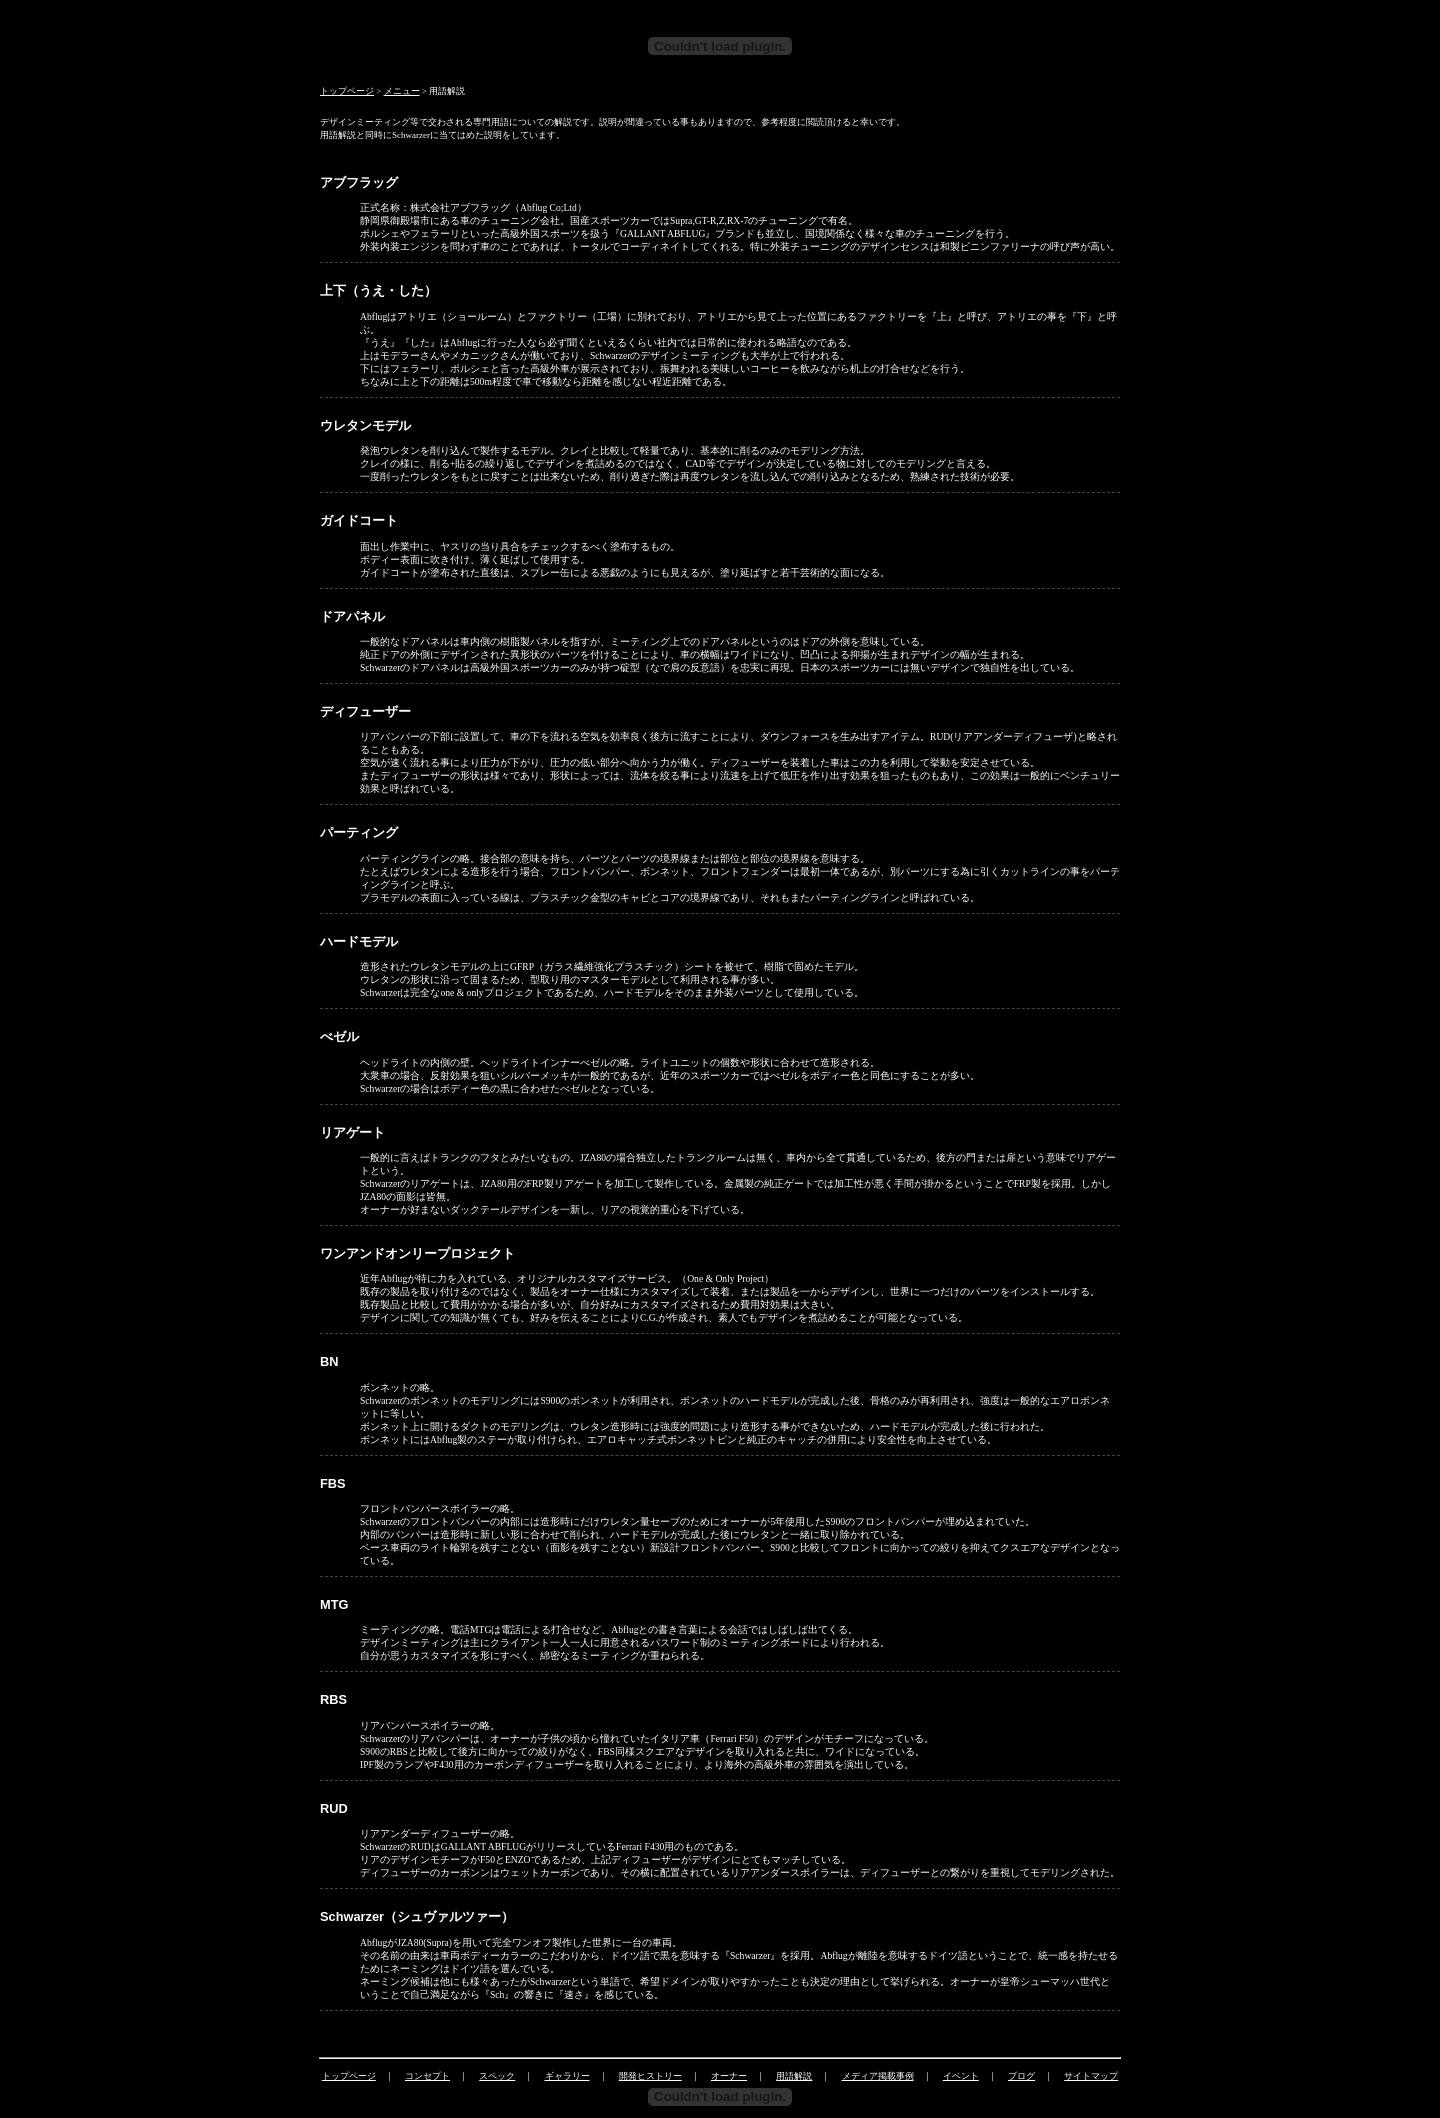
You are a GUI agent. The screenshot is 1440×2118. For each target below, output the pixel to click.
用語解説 (794, 2076)
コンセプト (427, 2076)
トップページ (347, 91)
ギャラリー (567, 2076)
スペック (497, 2076)
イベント (961, 2076)
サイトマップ (1091, 2076)
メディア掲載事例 (878, 2076)
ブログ (1021, 2076)
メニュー (402, 91)
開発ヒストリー (650, 2076)
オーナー (729, 2076)
